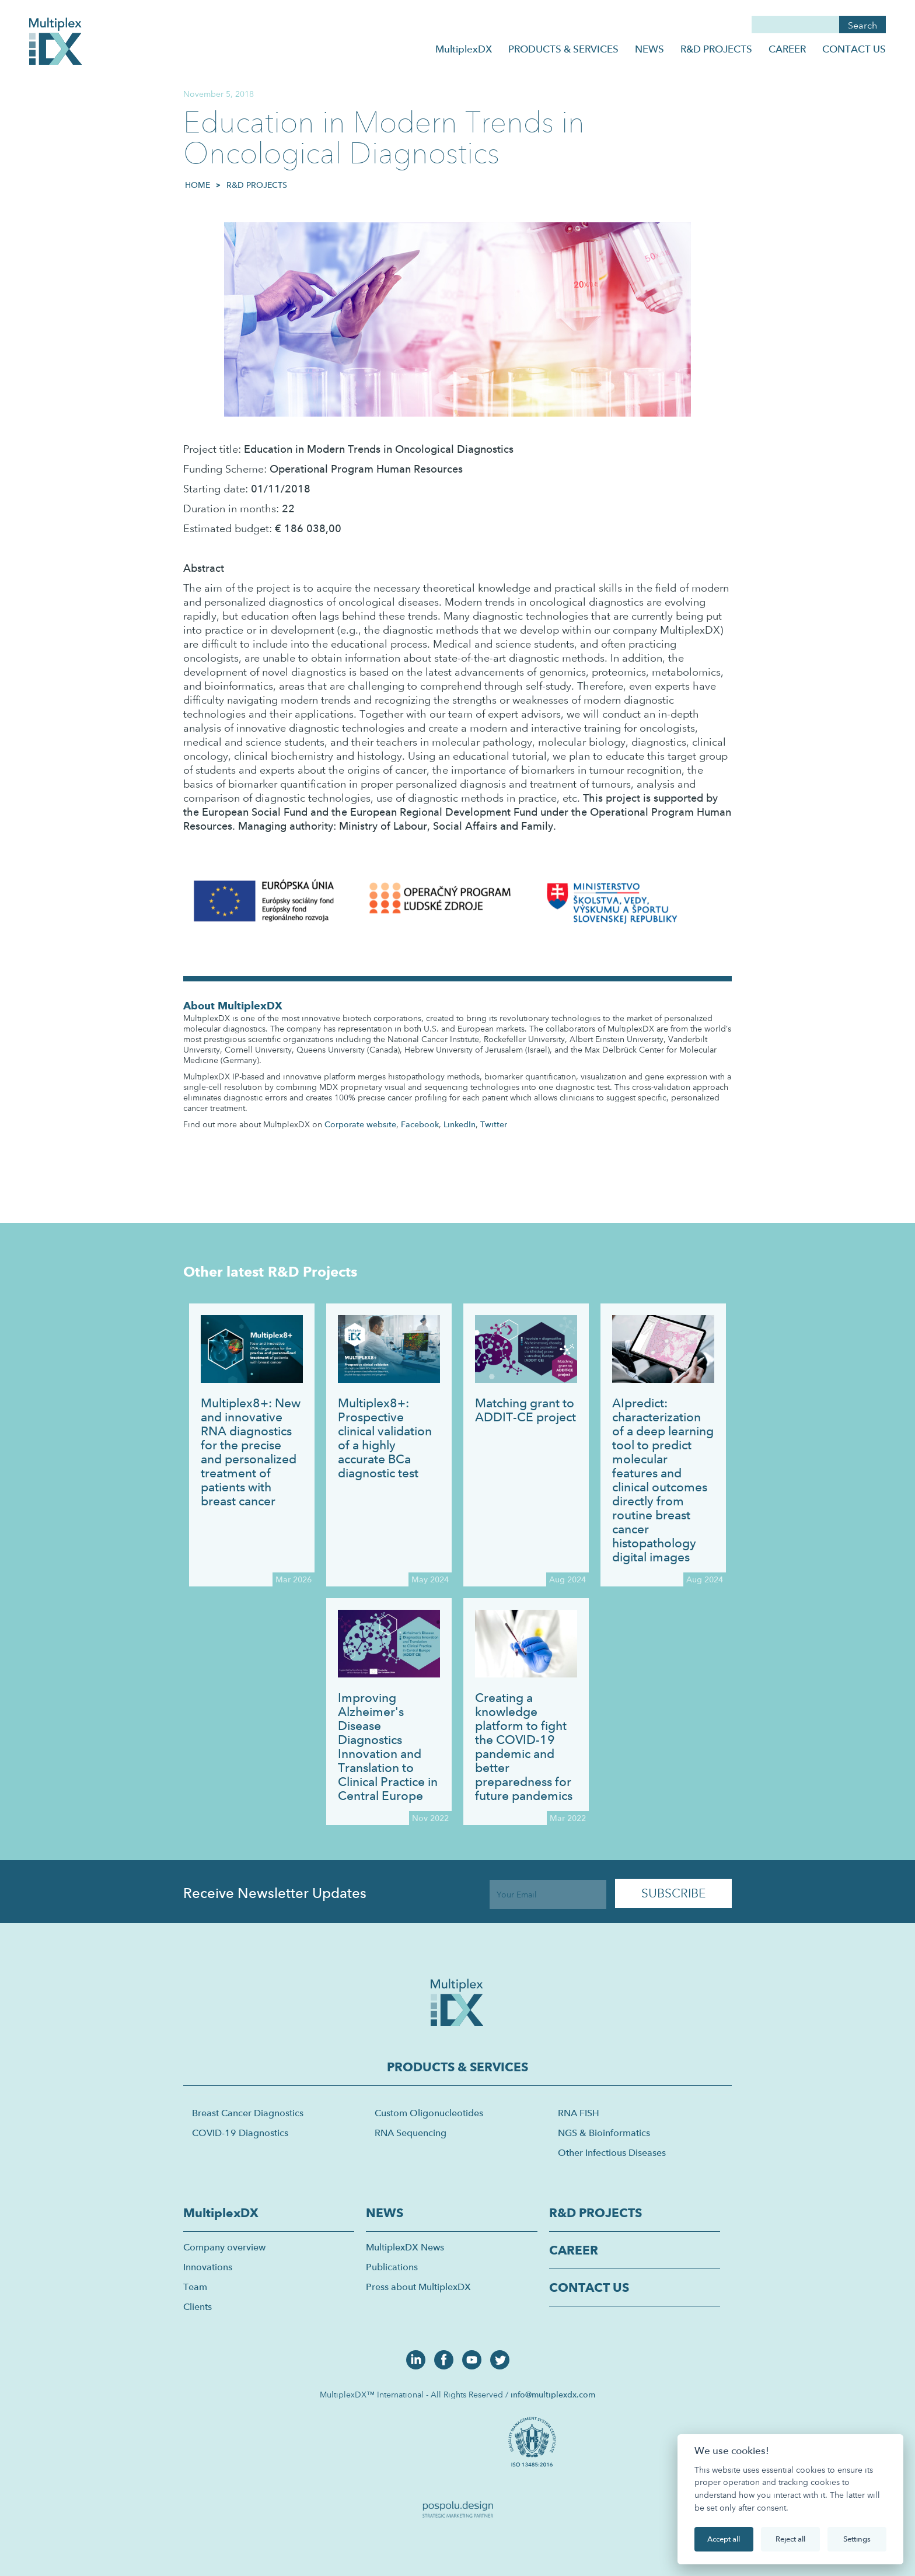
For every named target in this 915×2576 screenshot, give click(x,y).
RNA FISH (578, 2113)
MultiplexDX (463, 49)
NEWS (649, 49)
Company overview (224, 2247)
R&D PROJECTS (716, 49)
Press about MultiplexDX (418, 2286)
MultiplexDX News (405, 2247)
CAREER (787, 49)
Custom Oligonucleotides (429, 2113)
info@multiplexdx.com (553, 2394)
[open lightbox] (534, 2441)
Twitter (493, 1124)
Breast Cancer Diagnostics (247, 2113)
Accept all (723, 2538)
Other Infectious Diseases (612, 2152)
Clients (197, 2306)
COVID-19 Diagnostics (240, 2132)
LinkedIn (459, 1124)
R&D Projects (256, 185)
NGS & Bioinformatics (604, 2132)
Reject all (790, 2538)
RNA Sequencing (410, 2132)
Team (195, 2286)
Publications (392, 2267)
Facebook (420, 1124)
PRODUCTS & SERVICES (563, 49)
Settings (857, 2538)
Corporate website (360, 1124)
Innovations (207, 2267)
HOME (197, 185)
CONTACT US (854, 49)
